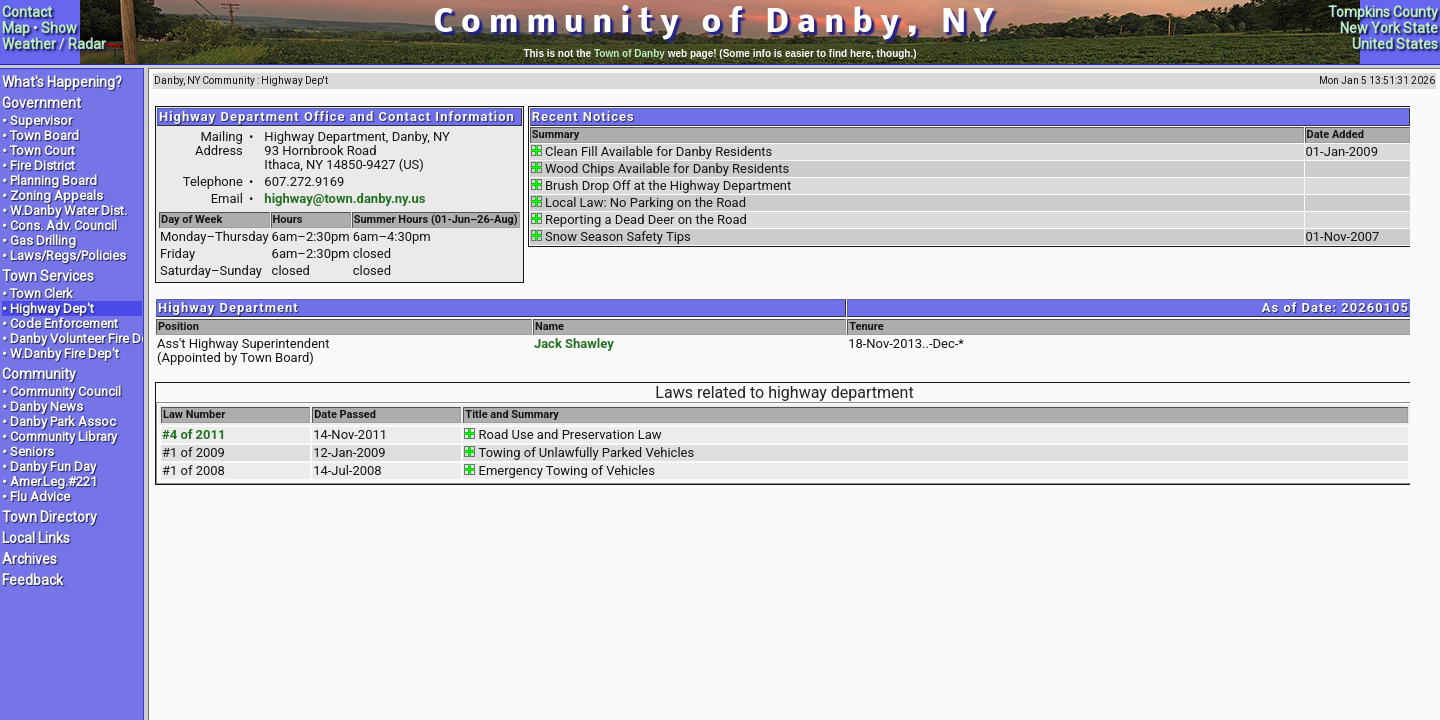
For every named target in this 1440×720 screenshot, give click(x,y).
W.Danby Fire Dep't (64, 353)
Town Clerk (41, 293)
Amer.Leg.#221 (53, 481)
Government (41, 103)
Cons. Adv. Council (63, 225)
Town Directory (49, 517)
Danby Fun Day (53, 466)
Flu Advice (40, 496)
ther (43, 44)
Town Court (42, 150)
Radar (87, 44)
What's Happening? (62, 82)
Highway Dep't (52, 308)
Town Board (44, 135)
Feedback (32, 580)
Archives (29, 559)
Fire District (42, 165)
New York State (1389, 28)
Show (59, 28)
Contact (27, 12)
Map (16, 28)
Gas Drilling (43, 240)
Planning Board (53, 180)
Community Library (63, 436)
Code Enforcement (64, 323)
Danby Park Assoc (63, 421)
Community (39, 374)
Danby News (46, 406)
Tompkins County (1383, 12)
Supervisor (41, 120)
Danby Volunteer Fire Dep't (86, 338)
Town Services (48, 276)
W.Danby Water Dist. (68, 210)
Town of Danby (629, 53)
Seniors (32, 451)
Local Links (36, 538)
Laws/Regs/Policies (68, 255)
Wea (16, 44)
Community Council (65, 391)
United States (1395, 44)
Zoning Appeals (56, 195)
